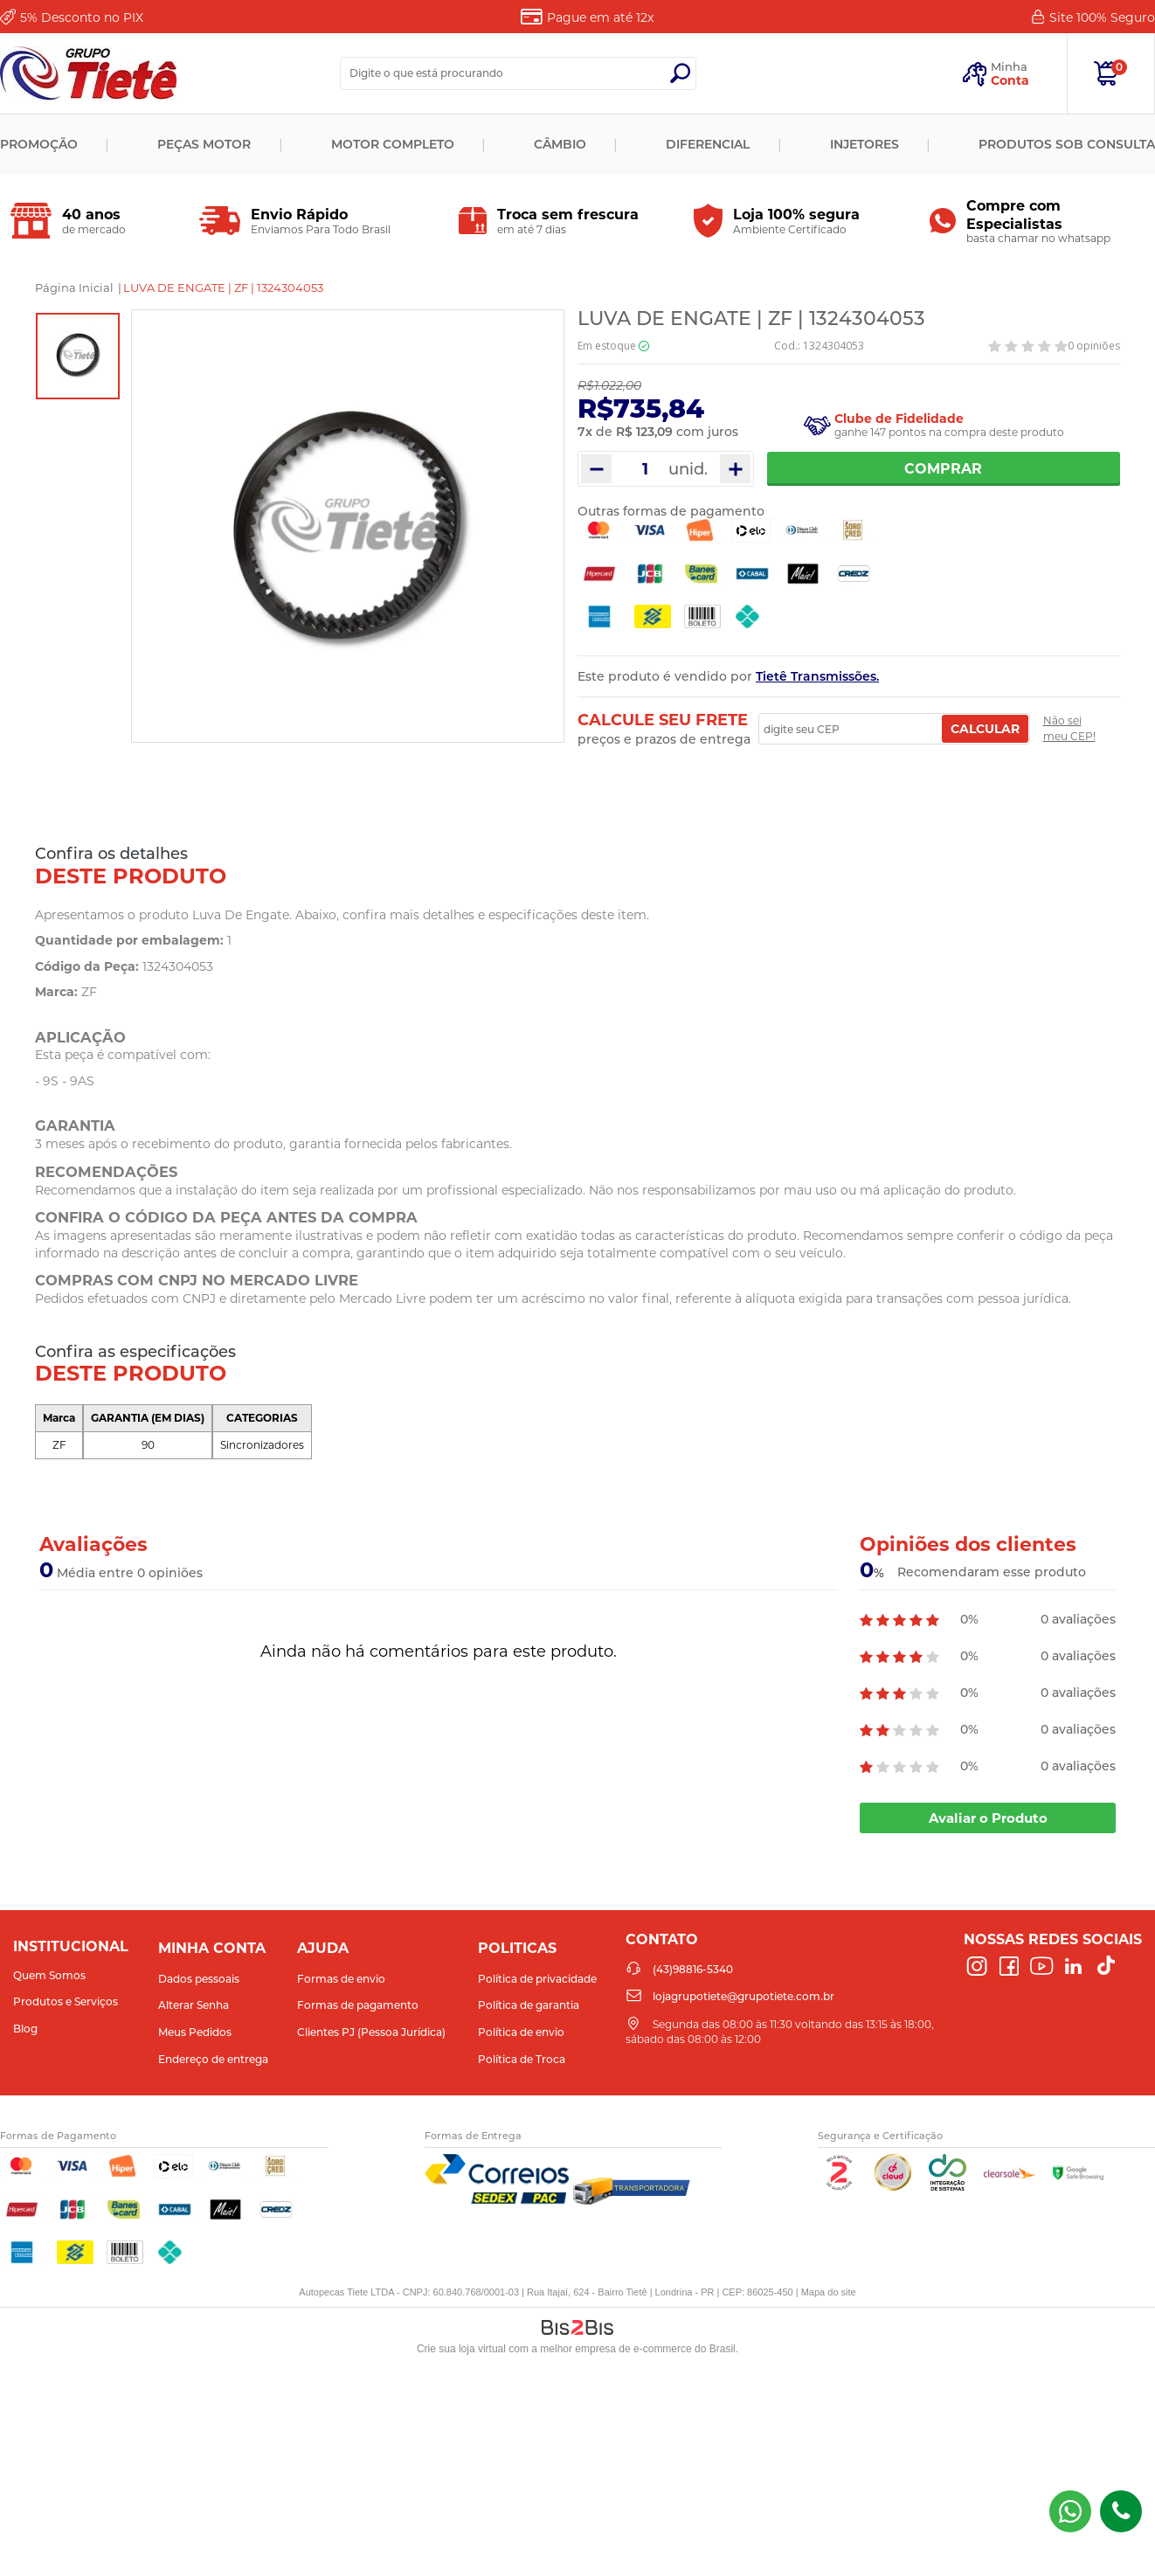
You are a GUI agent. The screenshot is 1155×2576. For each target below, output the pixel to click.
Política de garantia (528, 2005)
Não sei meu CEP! (1069, 728)
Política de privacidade (537, 1978)
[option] (78, 356)
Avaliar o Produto (988, 1818)
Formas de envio (341, 1978)
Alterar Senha (193, 2005)
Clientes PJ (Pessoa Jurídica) (371, 2032)
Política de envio (521, 2032)
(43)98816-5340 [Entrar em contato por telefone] (1121, 2511)
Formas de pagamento (357, 2005)
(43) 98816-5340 (1070, 2511)
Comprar (944, 468)
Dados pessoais (198, 1978)
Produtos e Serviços (65, 2001)
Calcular (985, 729)
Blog (25, 2028)
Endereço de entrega (213, 2059)
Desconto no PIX (81, 17)
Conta (1010, 80)
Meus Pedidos (195, 2032)
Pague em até (600, 17)
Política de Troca (521, 2059)
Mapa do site (828, 2292)
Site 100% (1102, 17)
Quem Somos (49, 1975)
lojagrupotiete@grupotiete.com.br (743, 1996)
